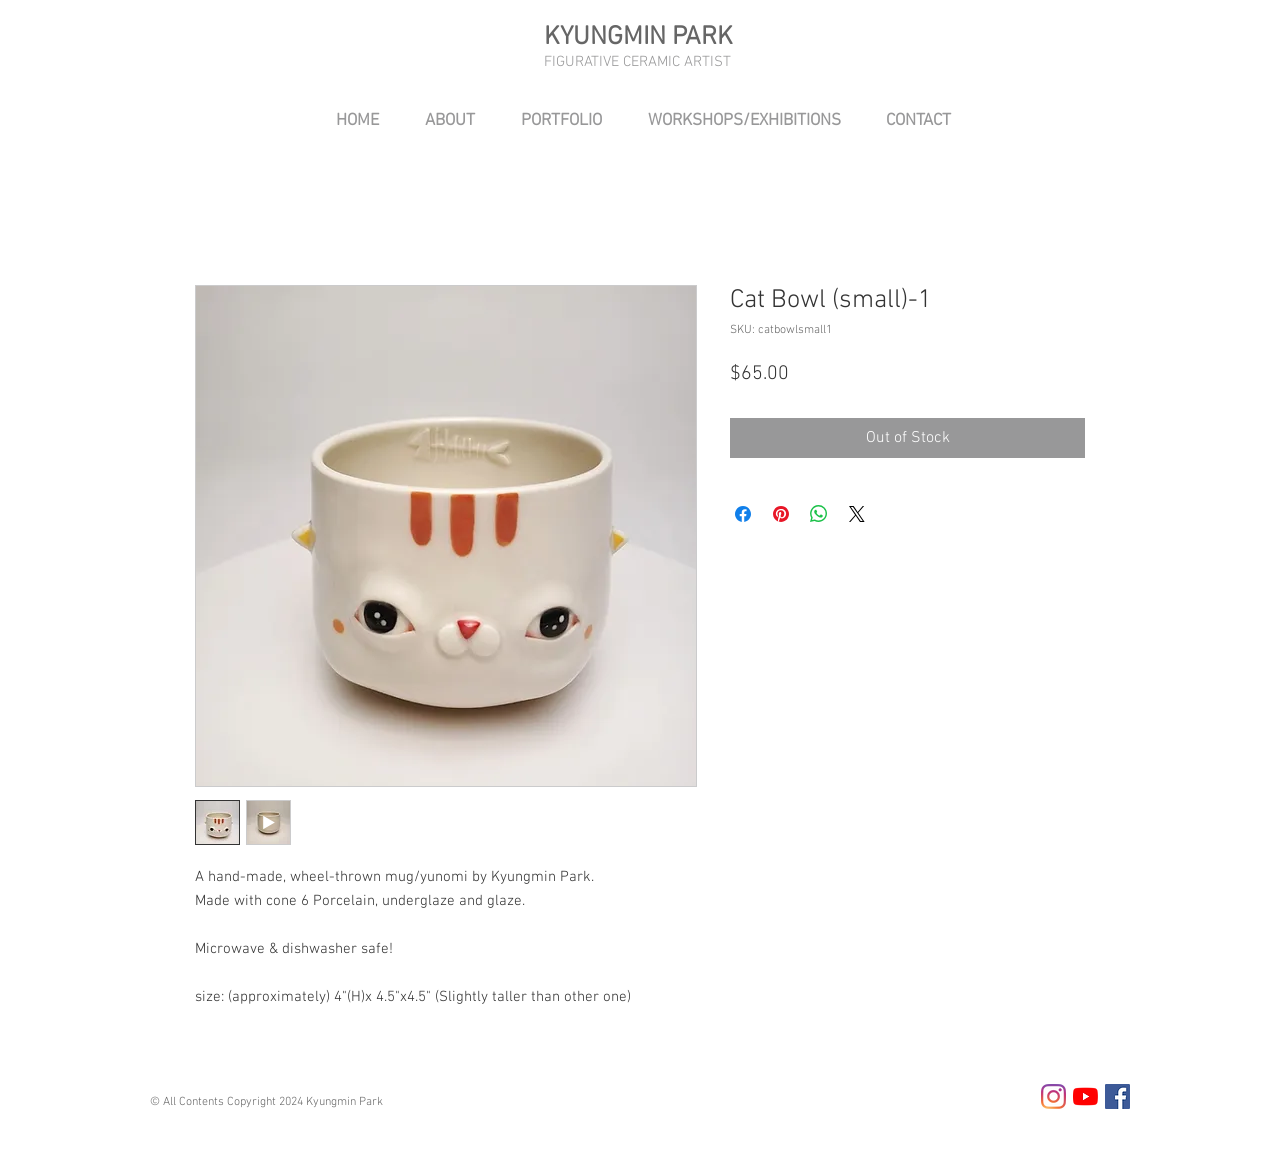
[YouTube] (1085, 1096)
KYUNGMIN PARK (638, 37)
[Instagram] (1053, 1096)
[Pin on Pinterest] (781, 514)
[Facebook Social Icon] (1117, 1096)
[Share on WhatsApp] (819, 514)
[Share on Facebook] (743, 514)
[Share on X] (857, 514)
